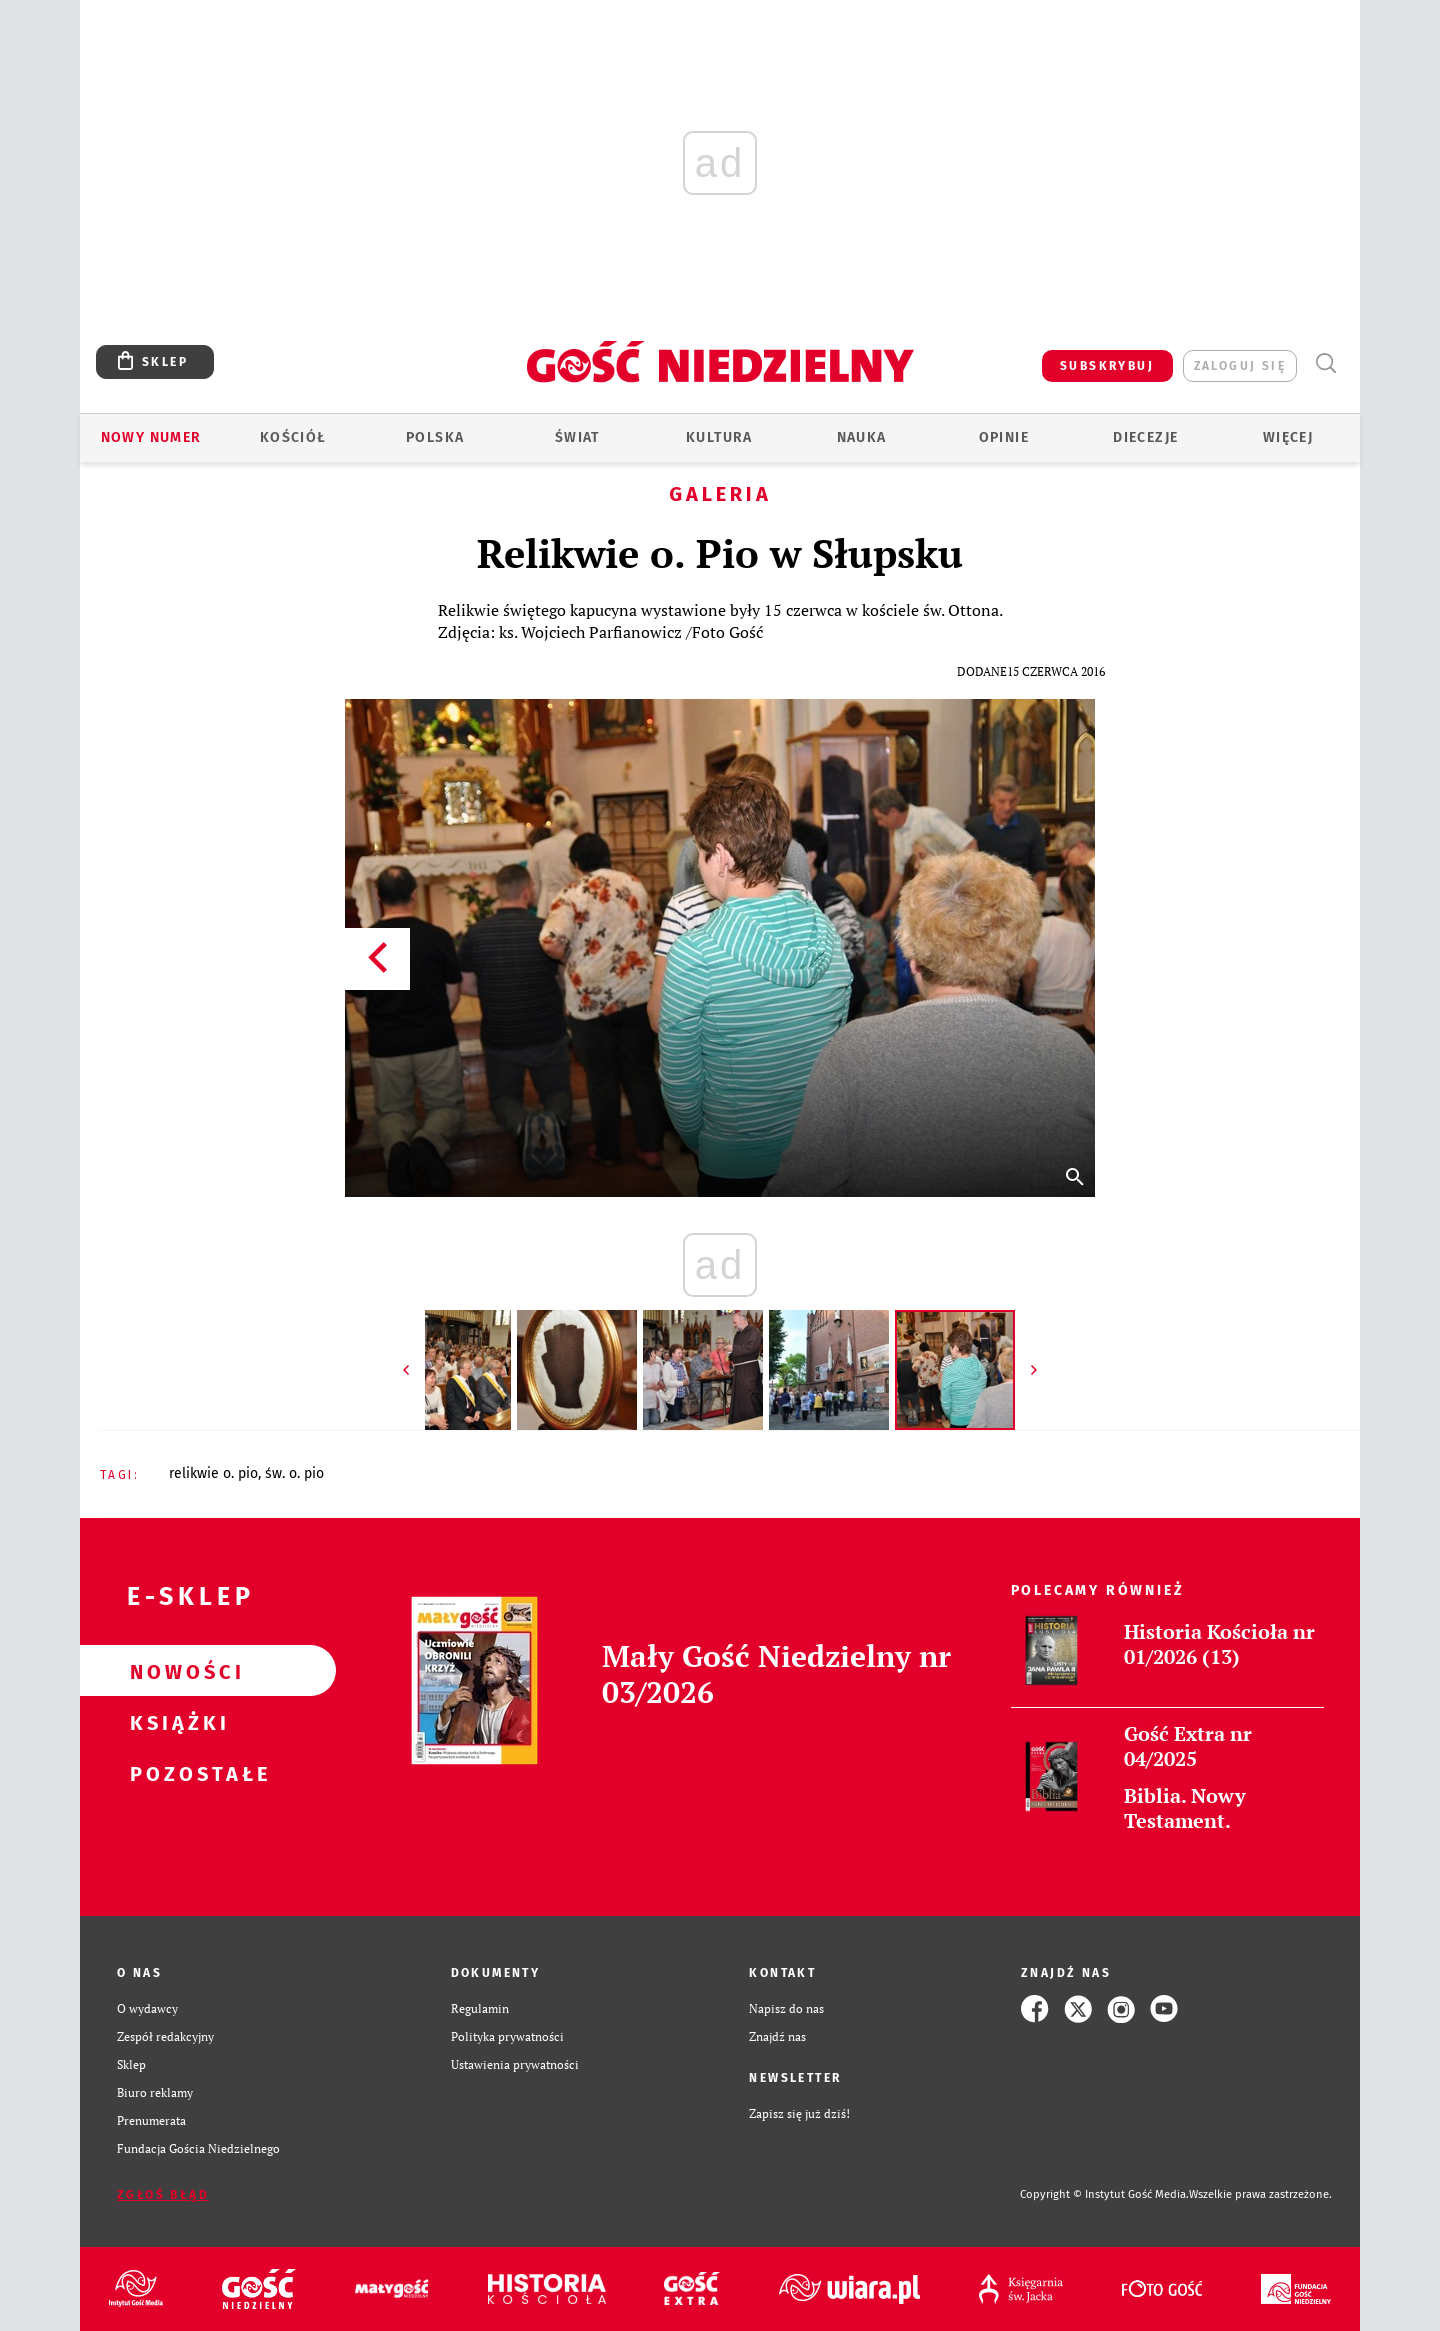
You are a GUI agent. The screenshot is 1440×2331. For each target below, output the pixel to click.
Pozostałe (176, 1773)
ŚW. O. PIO (294, 1473)
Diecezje (1145, 437)
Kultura (719, 437)
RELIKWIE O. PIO (213, 1473)
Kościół (293, 437)
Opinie (1004, 437)
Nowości (176, 1671)
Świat (577, 437)
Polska (435, 437)
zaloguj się (1240, 366)
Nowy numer (151, 437)
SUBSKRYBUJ (1107, 366)
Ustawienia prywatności (515, 2064)
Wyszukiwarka (1325, 363)
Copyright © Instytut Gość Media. (1104, 2194)
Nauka (862, 437)
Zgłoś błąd (163, 2195)
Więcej (1288, 437)
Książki (176, 1722)
